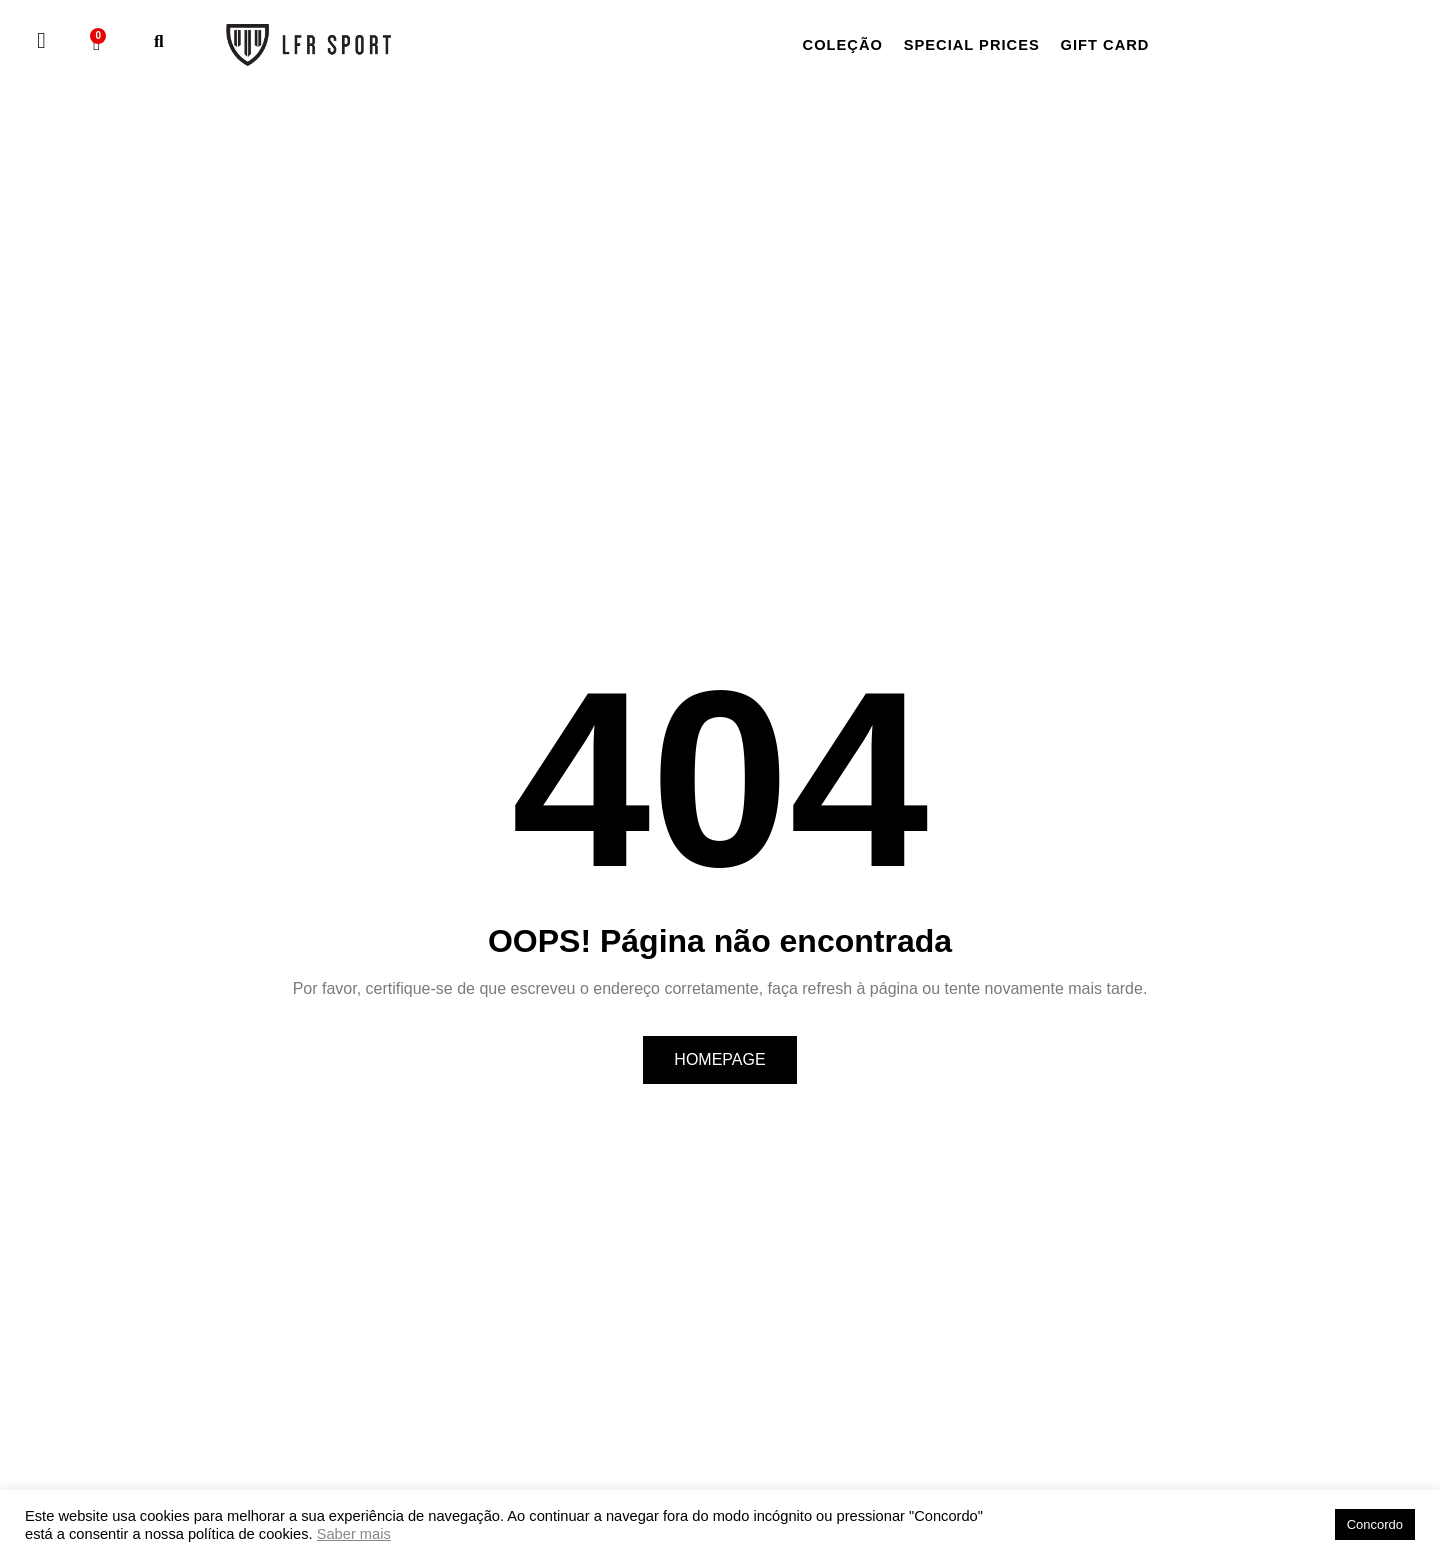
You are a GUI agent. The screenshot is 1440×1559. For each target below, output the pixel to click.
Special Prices (985, 44)
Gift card (1129, 44)
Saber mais (354, 1534)
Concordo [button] (1375, 1524)
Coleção (846, 44)
